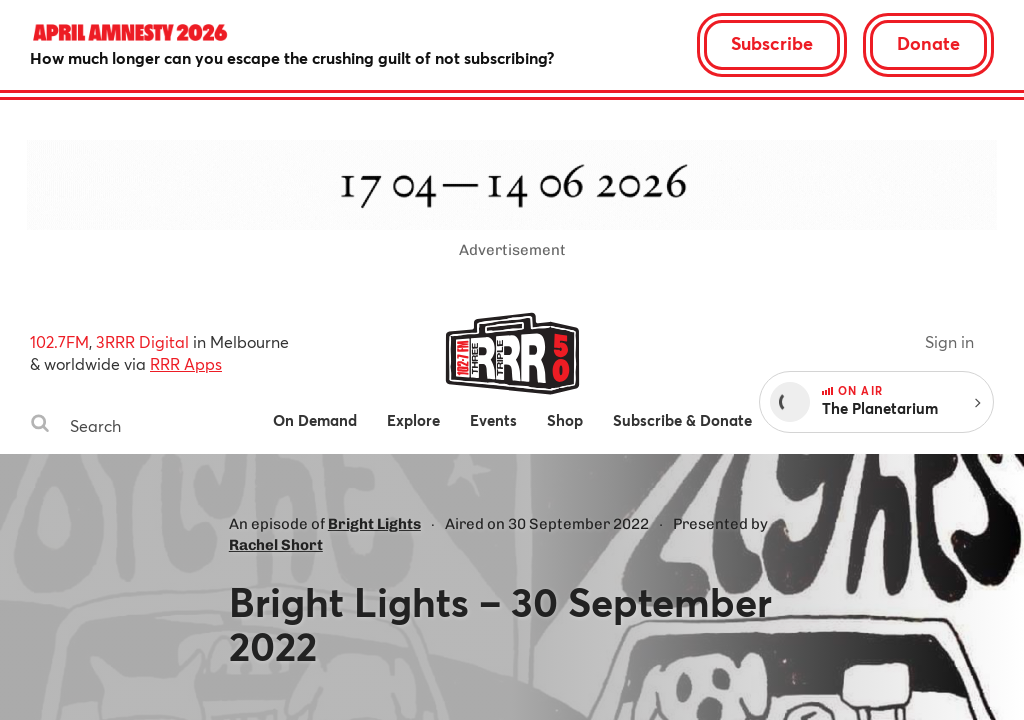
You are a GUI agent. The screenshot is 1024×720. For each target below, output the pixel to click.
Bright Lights (374, 524)
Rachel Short (276, 545)
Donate (928, 43)
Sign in (949, 341)
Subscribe (772, 43)
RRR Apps (186, 363)
